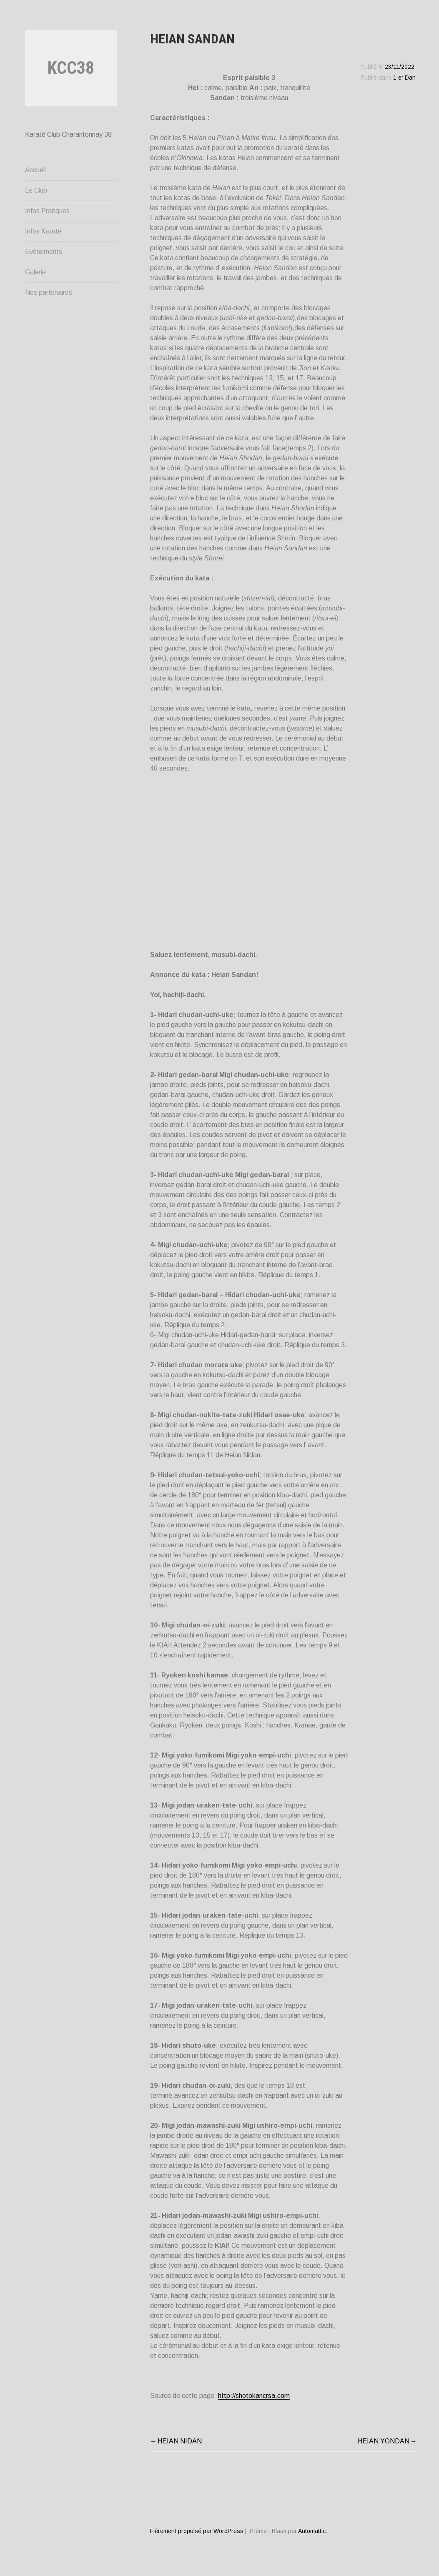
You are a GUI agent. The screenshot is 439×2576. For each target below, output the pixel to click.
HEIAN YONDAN (383, 2441)
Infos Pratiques (47, 210)
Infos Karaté (43, 231)
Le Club (36, 190)
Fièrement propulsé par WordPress (196, 2531)
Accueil (35, 169)
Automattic (312, 2531)
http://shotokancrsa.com (254, 2395)
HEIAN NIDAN (180, 2441)
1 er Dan (404, 78)
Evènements (43, 251)
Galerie (35, 272)
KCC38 (71, 68)
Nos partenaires (48, 292)
